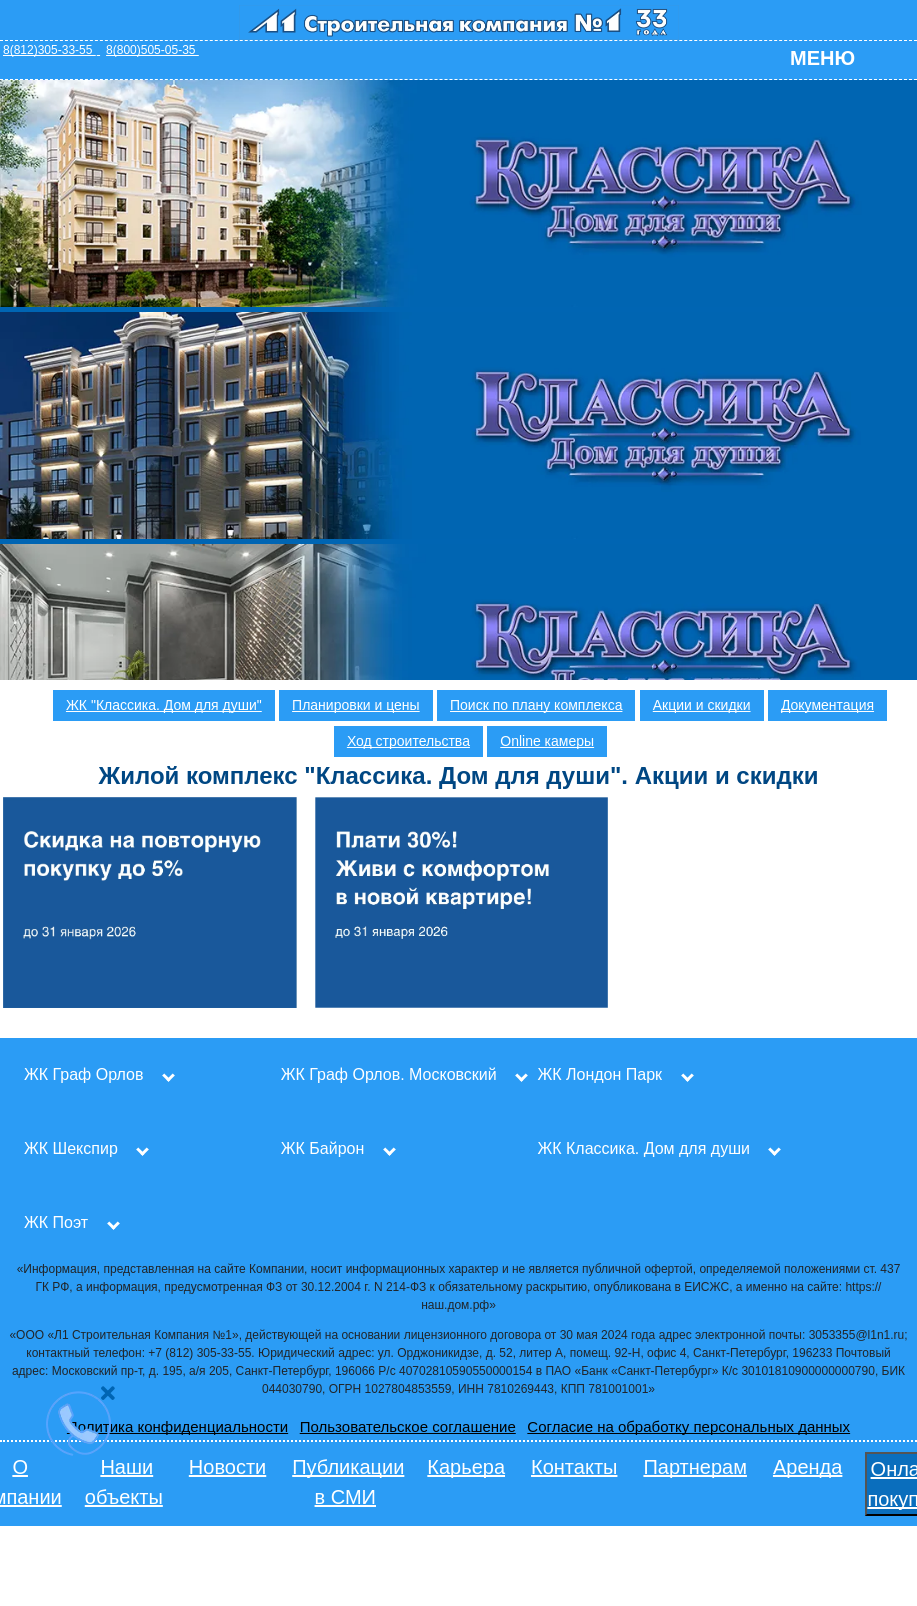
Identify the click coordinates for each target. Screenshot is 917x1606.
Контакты (574, 1467)
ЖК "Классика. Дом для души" (164, 705)
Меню (822, 58)
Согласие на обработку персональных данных (688, 1426)
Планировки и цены (356, 705)
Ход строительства (408, 741)
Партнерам (695, 1467)
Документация (827, 705)
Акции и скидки (702, 705)
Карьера (466, 1467)
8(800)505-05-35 (153, 50)
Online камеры (547, 741)
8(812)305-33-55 (51, 50)
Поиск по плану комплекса (536, 705)
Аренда (807, 1467)
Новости (227, 1467)
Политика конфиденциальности (177, 1426)
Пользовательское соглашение (408, 1426)
